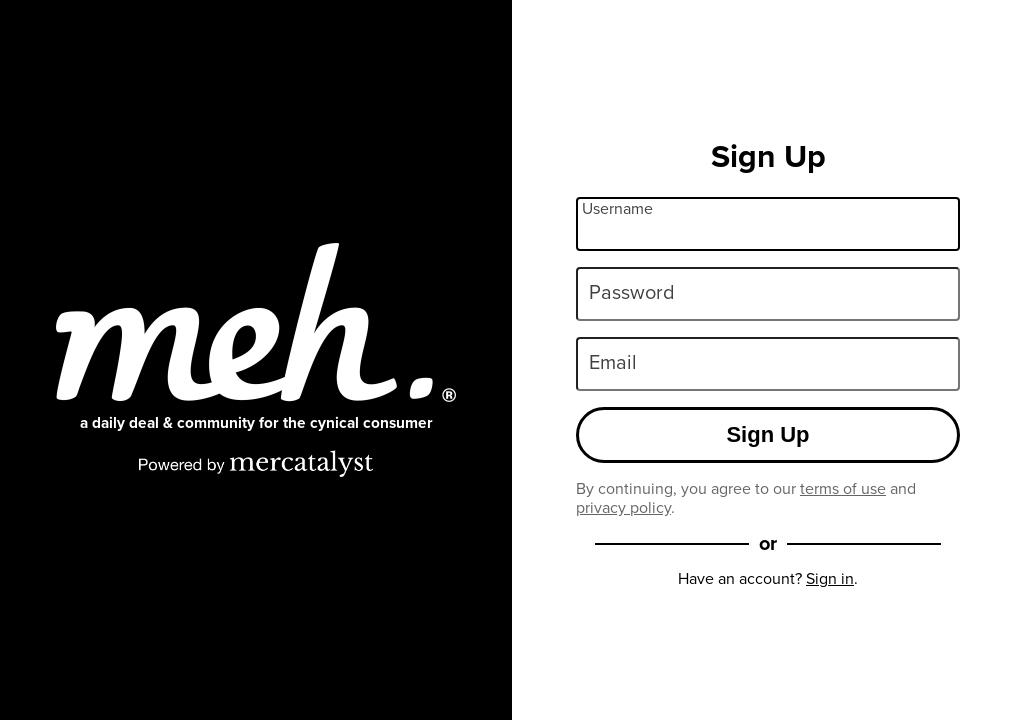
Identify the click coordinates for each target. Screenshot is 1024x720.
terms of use (843, 488)
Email (613, 362)
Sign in (830, 578)
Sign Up (767, 434)
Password (632, 292)
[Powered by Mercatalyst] (256, 463)
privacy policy (623, 507)
